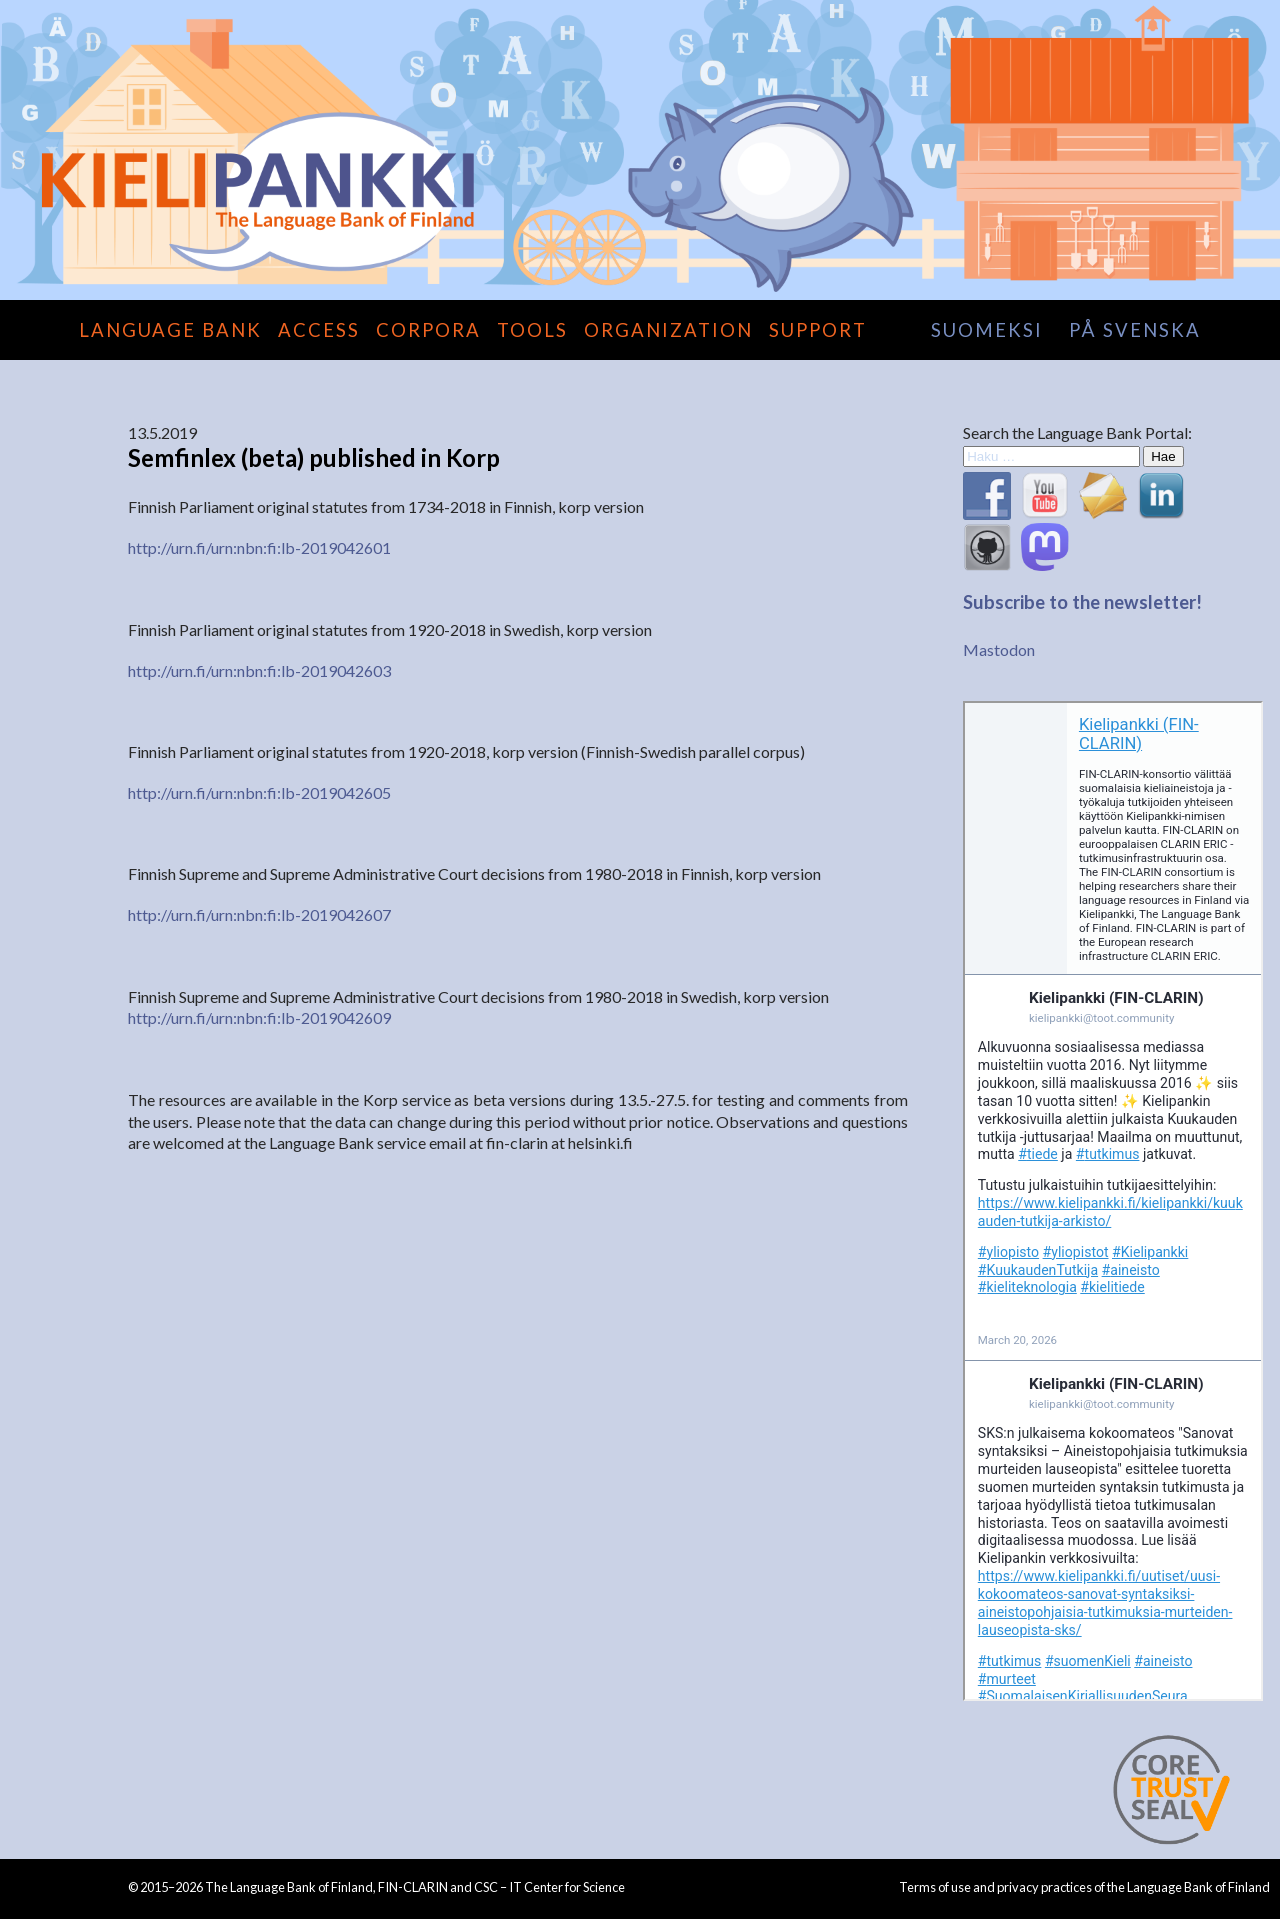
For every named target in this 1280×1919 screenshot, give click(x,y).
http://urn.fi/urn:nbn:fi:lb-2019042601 (259, 547)
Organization (668, 330)
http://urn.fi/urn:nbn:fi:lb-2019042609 (259, 1017)
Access (319, 330)
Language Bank (170, 330)
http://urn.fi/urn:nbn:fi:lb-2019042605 (259, 792)
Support (818, 330)
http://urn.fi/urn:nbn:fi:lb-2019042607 (259, 914)
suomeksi (987, 330)
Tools (532, 330)
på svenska (1135, 330)
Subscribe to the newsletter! (1082, 602)
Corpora (428, 330)
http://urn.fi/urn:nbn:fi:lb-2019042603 (259, 670)
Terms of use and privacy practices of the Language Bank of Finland (1084, 1887)
